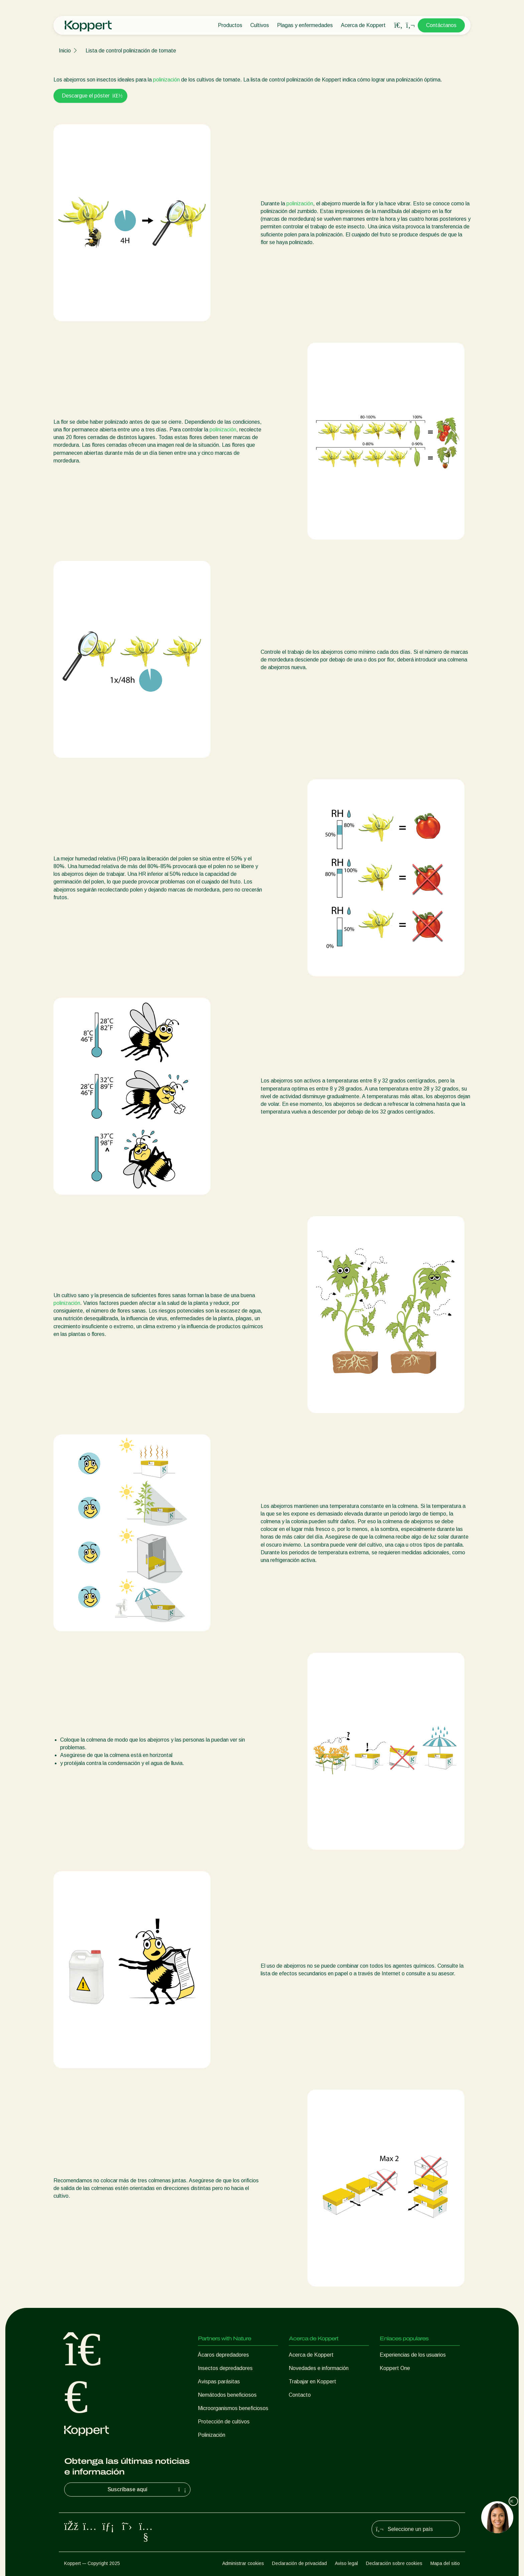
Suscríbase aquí (148, 2489)
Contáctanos (441, 25)
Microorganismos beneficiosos (233, 2408)
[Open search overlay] (398, 25)
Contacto (300, 2395)
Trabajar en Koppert (312, 2381)
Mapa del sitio (445, 2563)
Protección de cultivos (224, 2421)
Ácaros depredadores (223, 2355)
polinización (166, 79)
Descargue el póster (90, 95)
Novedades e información (319, 2368)
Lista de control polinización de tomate (131, 50)
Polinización (211, 2435)
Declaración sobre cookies (394, 2563)
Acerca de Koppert (363, 25)
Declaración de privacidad (299, 2563)
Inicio (65, 50)
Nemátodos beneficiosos (227, 2395)
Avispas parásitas (219, 2381)
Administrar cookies (243, 2563)
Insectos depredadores (225, 2368)
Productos (230, 25)
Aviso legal (346, 2563)
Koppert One (395, 2368)
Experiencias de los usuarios (413, 2355)
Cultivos (259, 25)
